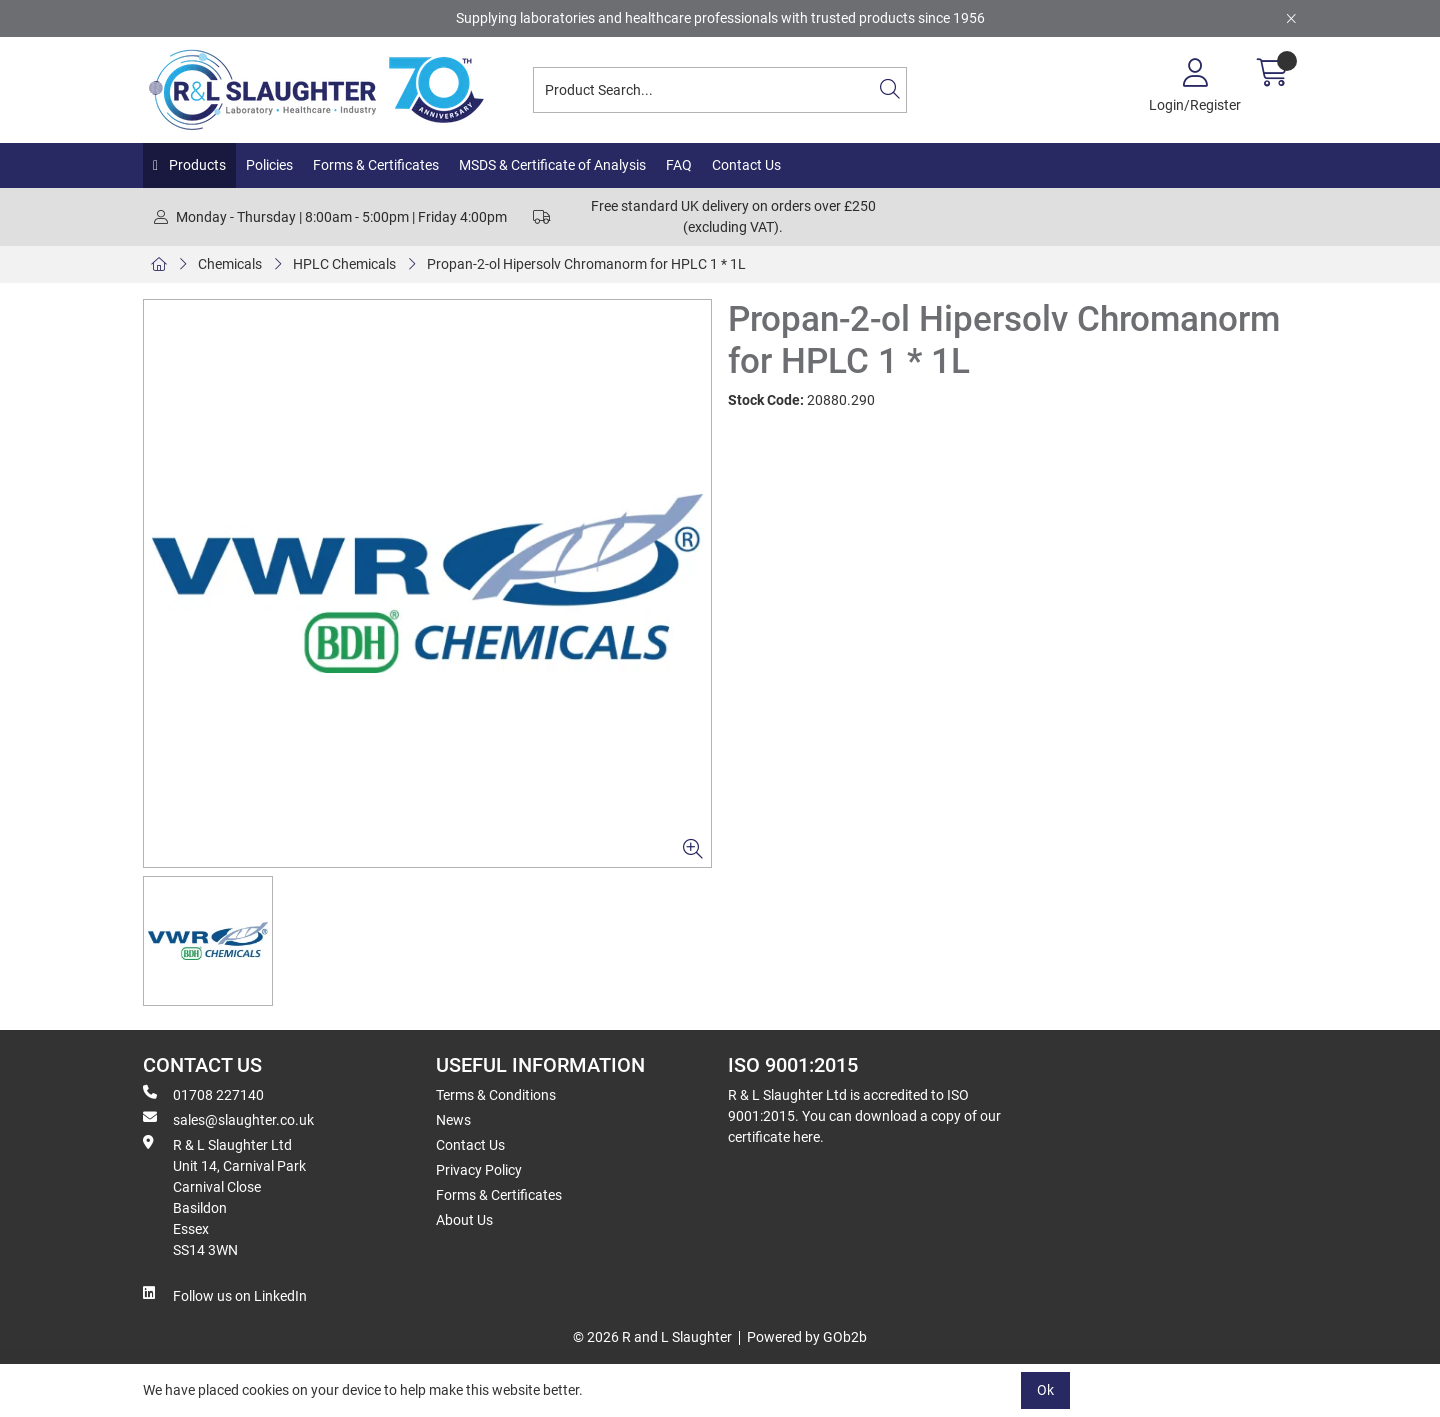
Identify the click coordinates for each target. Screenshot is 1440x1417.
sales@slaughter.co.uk (228, 1119)
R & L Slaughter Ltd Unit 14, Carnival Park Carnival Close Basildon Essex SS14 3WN (224, 1196)
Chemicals (230, 264)
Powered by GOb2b (807, 1337)
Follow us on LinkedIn (225, 1295)
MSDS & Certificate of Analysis (552, 165)
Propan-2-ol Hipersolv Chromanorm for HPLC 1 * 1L (586, 264)
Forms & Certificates (376, 165)
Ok (1045, 1390)
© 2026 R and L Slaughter (652, 1337)
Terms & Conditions (496, 1095)
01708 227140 (203, 1094)
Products (196, 165)
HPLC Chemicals (344, 264)
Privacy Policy (479, 1170)
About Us (464, 1220)
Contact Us (746, 165)
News (453, 1120)
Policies (269, 165)
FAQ (679, 165)
